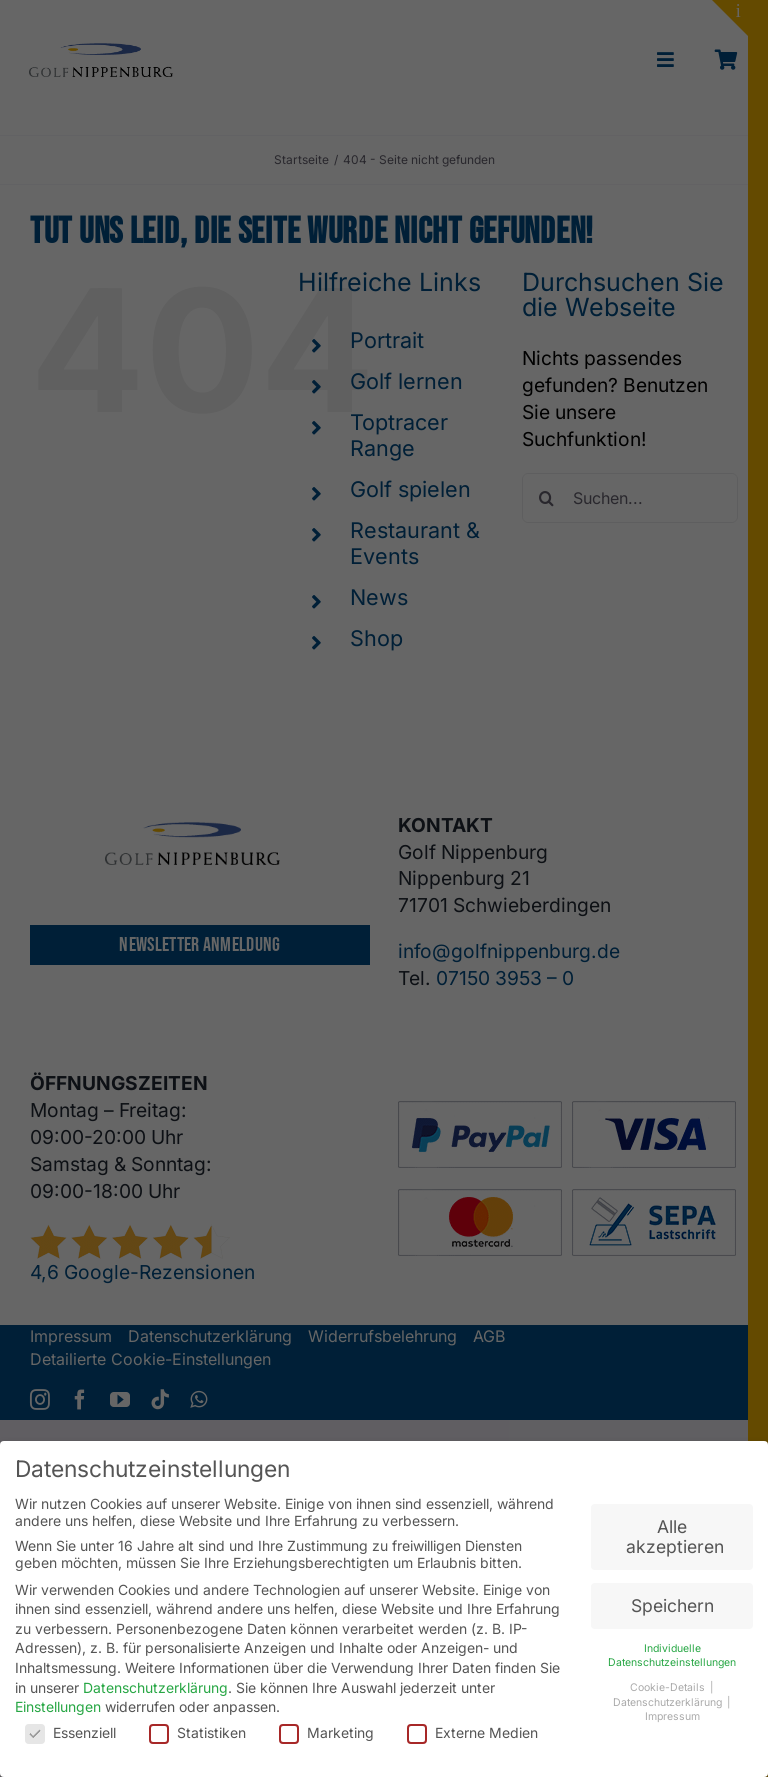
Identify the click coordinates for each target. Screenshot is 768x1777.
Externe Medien (472, 1725)
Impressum (672, 1710)
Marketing (326, 1725)
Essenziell (70, 1725)
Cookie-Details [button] (669, 1680)
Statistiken (197, 1725)
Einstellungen (58, 1699)
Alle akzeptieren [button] (675, 1530)
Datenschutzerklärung (155, 1680)
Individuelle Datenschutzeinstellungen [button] (672, 1649)
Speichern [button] (672, 1598)
